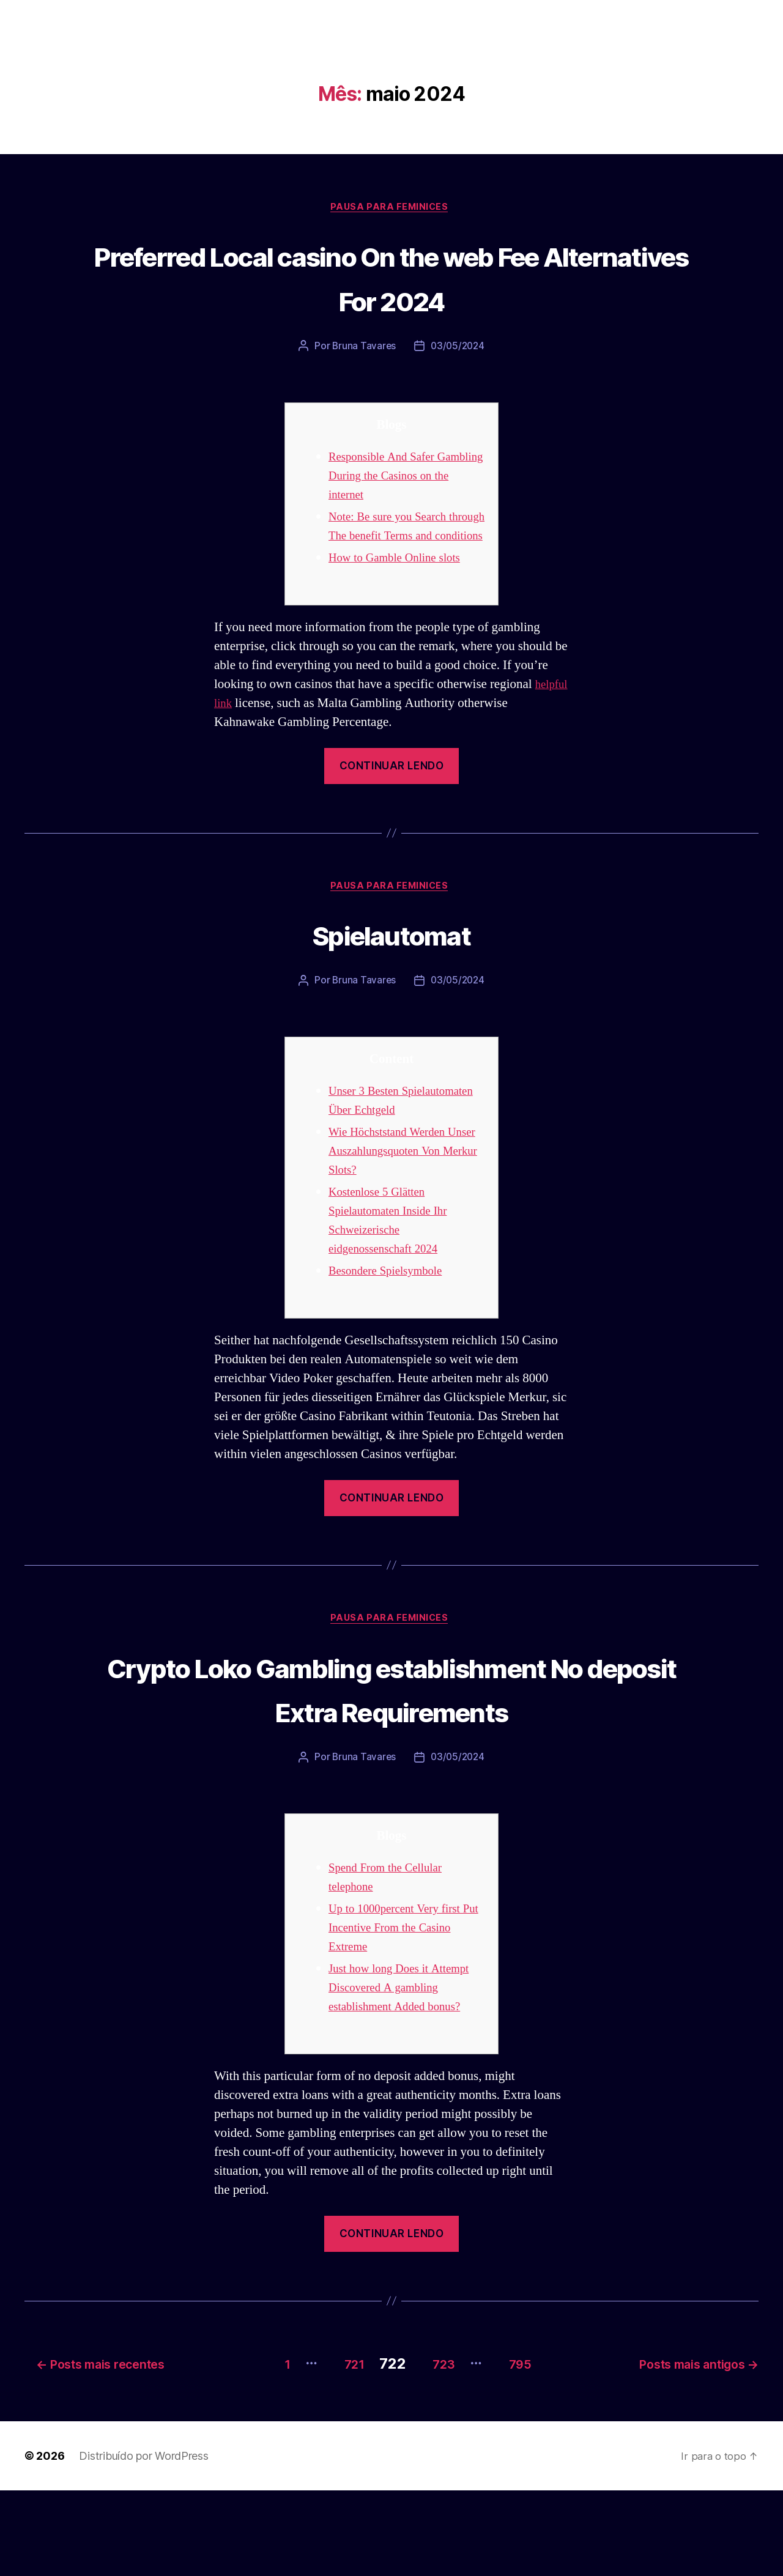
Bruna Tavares (362, 348)
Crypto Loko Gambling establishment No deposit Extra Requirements (391, 1754)
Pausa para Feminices (391, 208)
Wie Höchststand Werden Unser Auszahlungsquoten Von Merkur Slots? (396, 1193)
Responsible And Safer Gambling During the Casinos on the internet (405, 478)
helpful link (243, 724)
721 (335, 2449)
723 (436, 2449)
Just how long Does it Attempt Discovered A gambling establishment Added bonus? (406, 2077)
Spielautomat (391, 955)
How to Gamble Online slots (401, 579)
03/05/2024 (458, 348)
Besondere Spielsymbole (392, 1313)
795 (524, 2449)
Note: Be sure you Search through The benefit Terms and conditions (396, 538)
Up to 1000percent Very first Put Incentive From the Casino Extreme (406, 2017)
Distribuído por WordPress (143, 2541)
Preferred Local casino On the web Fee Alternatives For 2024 (391, 278)
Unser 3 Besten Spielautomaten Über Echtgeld (382, 1133)
